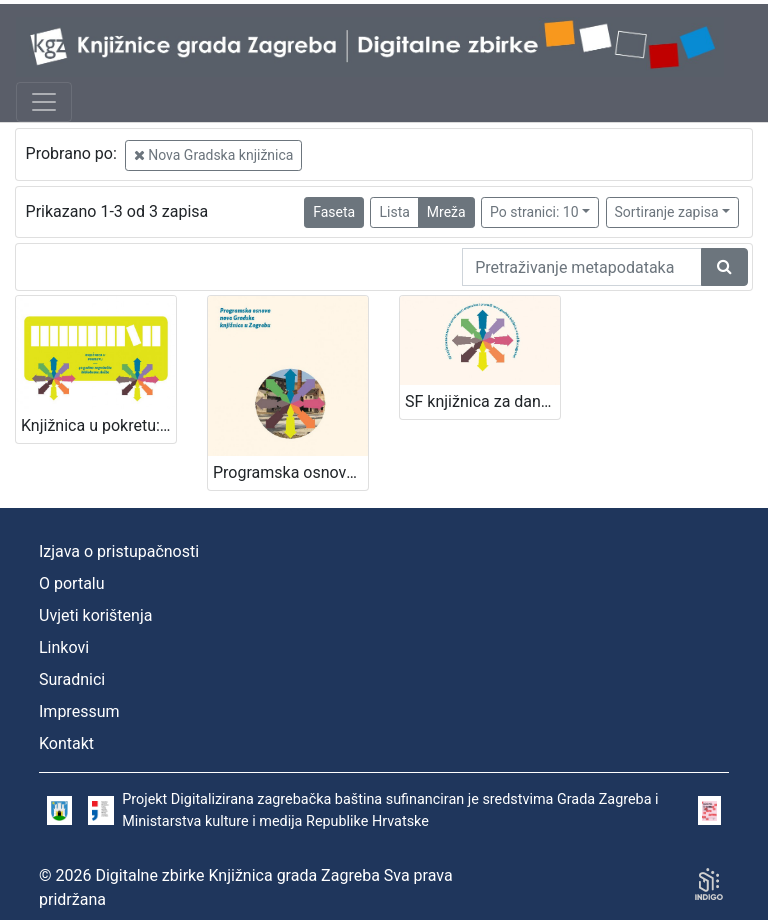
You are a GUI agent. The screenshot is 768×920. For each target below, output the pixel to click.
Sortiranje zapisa (667, 212)
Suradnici (72, 679)
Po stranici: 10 (534, 212)
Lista (394, 212)
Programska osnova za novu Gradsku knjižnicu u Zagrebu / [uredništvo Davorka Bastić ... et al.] (290, 472)
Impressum (79, 711)
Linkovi (64, 647)
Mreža (446, 212)
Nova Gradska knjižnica (214, 155)
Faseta (334, 212)
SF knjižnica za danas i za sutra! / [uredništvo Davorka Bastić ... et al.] (482, 401)
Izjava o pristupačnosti (119, 551)
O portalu (72, 583)
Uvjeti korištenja (95, 615)
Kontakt (66, 743)
